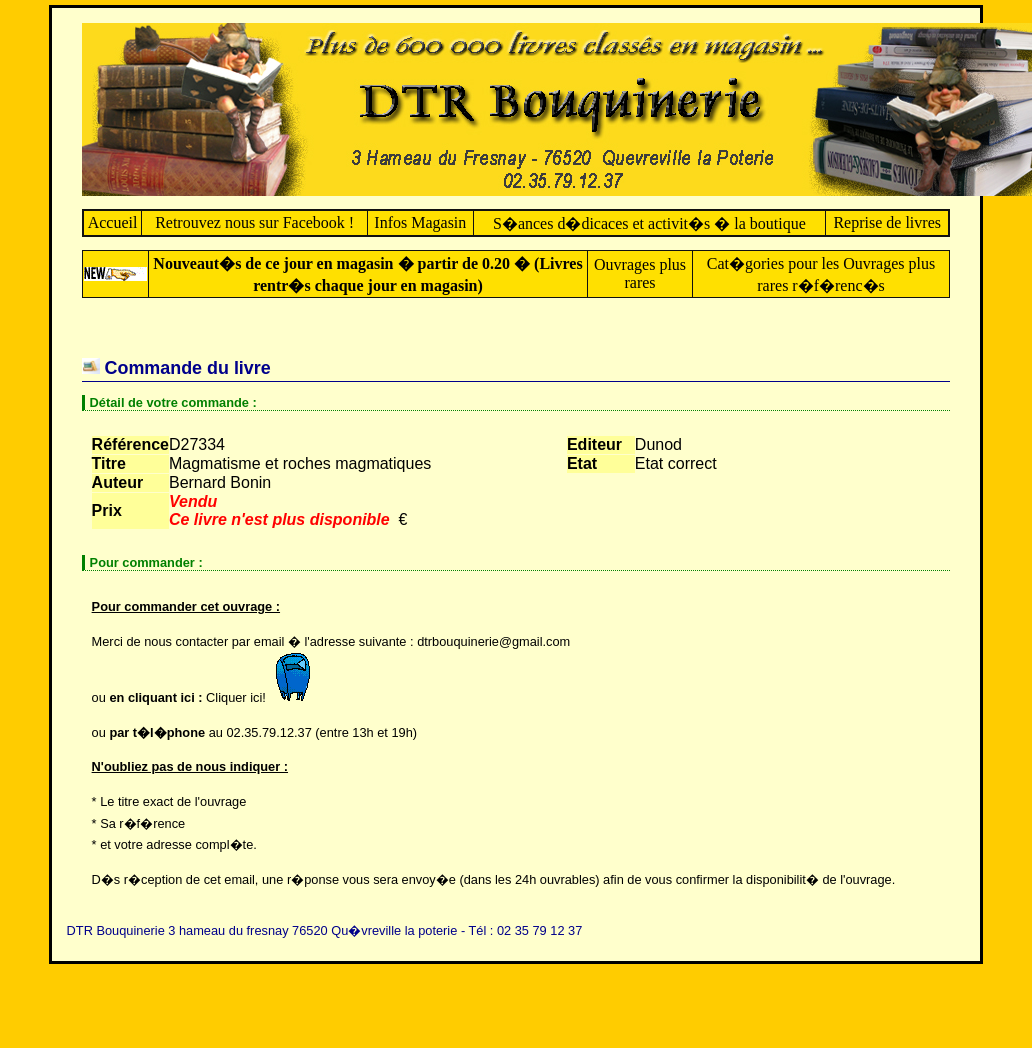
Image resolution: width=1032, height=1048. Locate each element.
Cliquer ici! (262, 697)
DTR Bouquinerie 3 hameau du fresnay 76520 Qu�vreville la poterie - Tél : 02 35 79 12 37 (325, 930)
